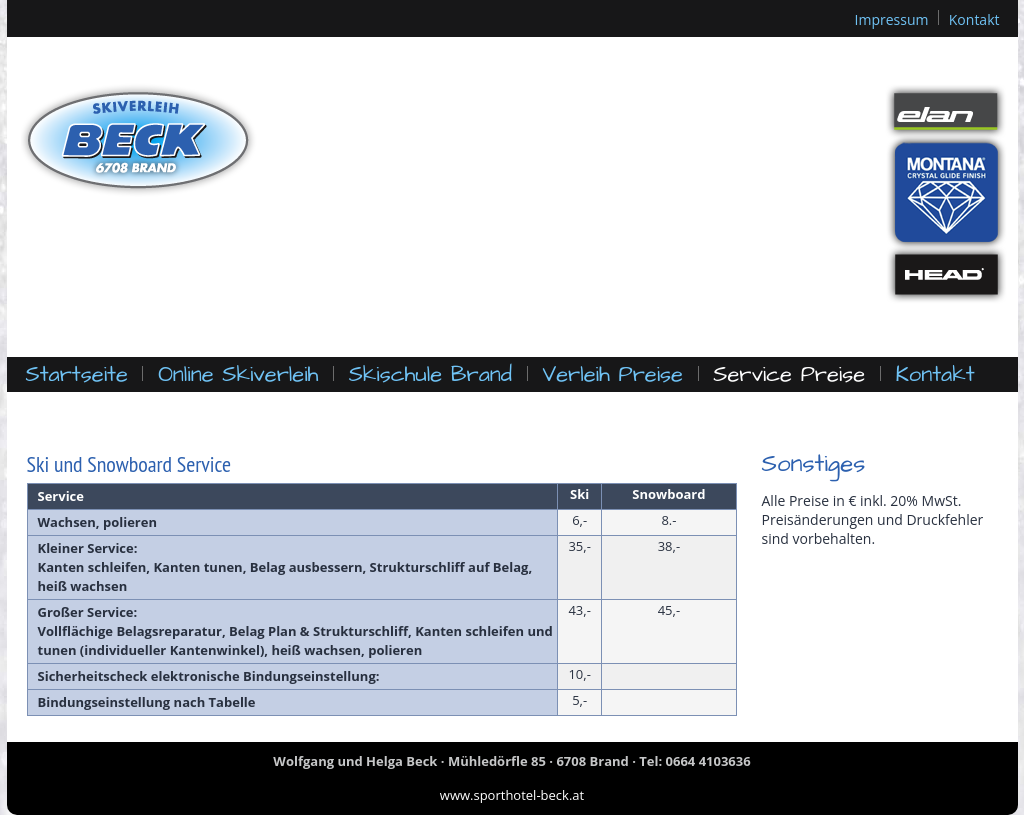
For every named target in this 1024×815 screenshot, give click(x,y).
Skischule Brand (430, 374)
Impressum (892, 19)
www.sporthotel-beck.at (512, 795)
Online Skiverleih (238, 374)
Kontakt (974, 19)
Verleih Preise (612, 374)
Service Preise (789, 374)
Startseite (77, 374)
